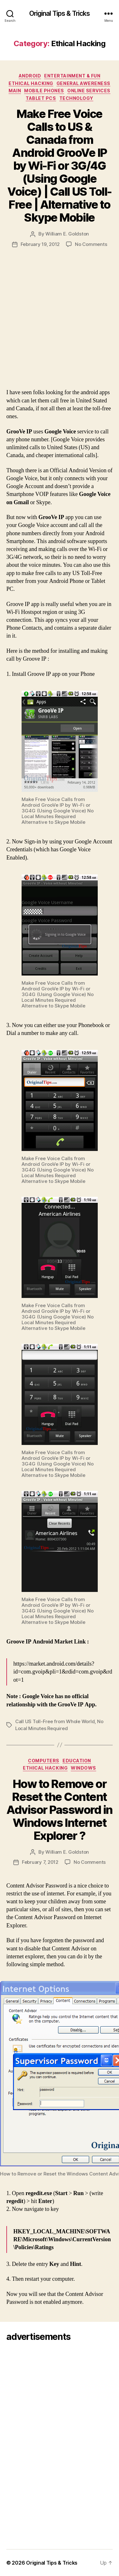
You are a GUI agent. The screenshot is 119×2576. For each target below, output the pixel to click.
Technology (76, 98)
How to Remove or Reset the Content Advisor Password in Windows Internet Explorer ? (59, 1810)
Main (15, 90)
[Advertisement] (59, 326)
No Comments (91, 244)
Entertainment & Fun (72, 75)
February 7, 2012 (40, 1862)
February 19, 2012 (40, 244)
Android (30, 75)
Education (77, 1760)
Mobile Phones (44, 90)
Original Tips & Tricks (59, 13)
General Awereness (83, 83)
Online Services (88, 90)
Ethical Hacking (31, 83)
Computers (43, 1760)
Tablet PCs (41, 98)
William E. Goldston (67, 234)
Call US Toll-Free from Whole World (55, 1721)
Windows (83, 1768)
